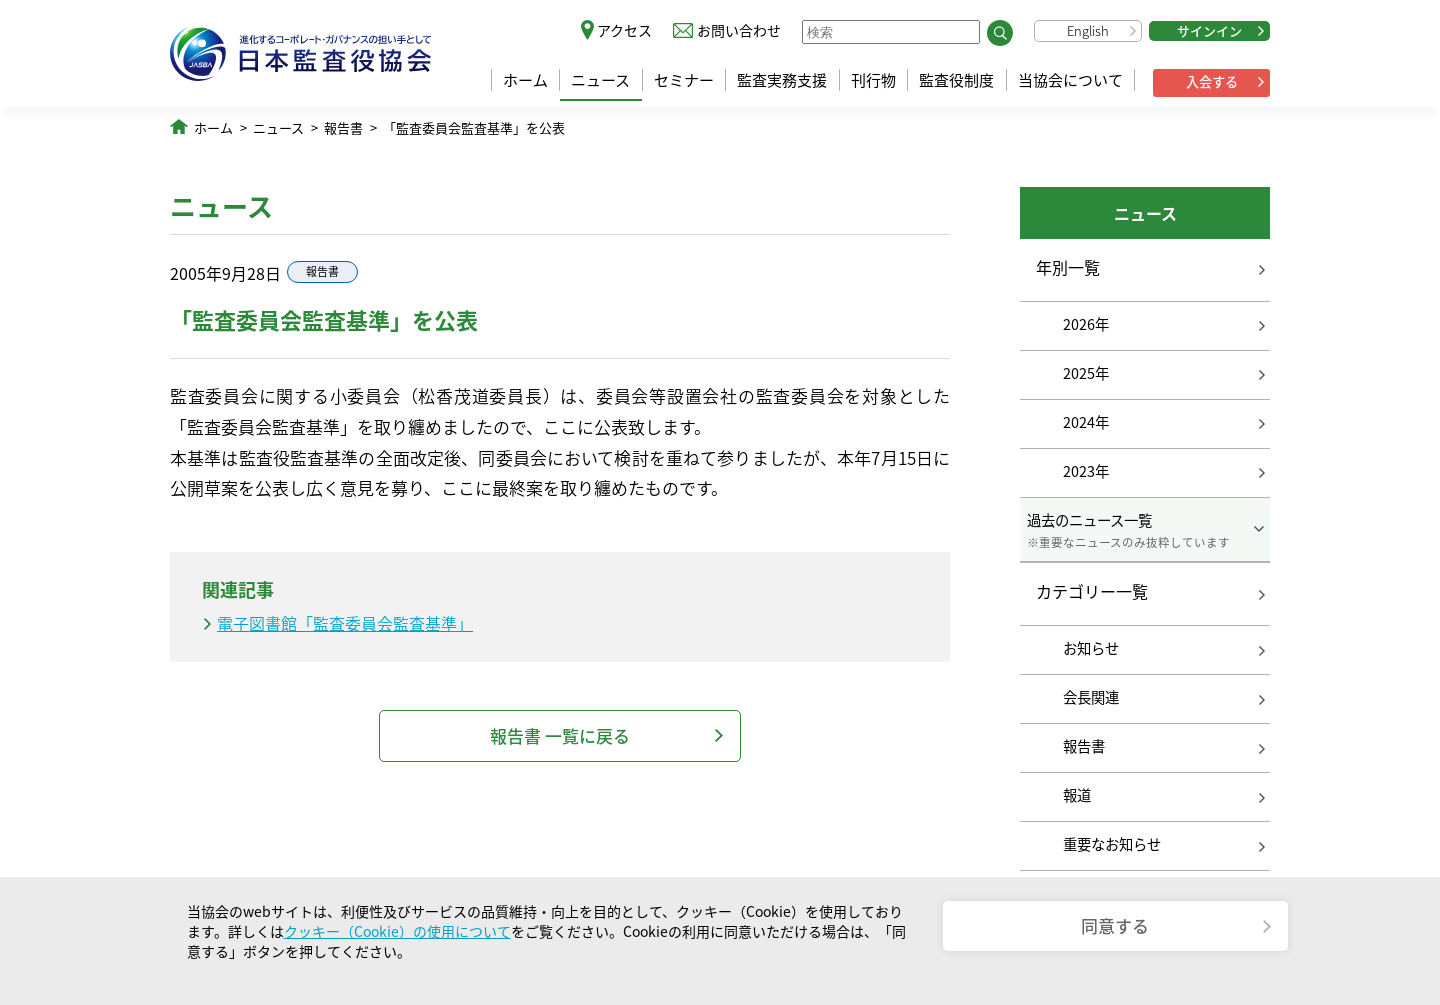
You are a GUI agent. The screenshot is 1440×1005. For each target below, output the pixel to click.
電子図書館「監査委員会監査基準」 (345, 623)
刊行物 (873, 80)
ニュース (600, 80)
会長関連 (1091, 697)
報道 (1077, 795)
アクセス (624, 30)
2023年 (1086, 471)
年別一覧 (1068, 267)
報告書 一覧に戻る (560, 735)
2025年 (1086, 373)
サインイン (1209, 30)
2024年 (1086, 422)
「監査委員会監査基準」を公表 (474, 127)
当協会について (1070, 80)
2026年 (1086, 324)
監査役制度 (956, 80)
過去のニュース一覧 (1145, 530)
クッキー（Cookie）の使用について (397, 931)
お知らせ (1091, 648)
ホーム (525, 80)
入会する (1212, 81)
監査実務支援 (782, 80)
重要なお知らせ (1112, 844)
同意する (1115, 925)
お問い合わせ (739, 30)
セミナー (684, 80)
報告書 (343, 127)
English (1088, 30)
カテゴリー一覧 (1092, 592)
